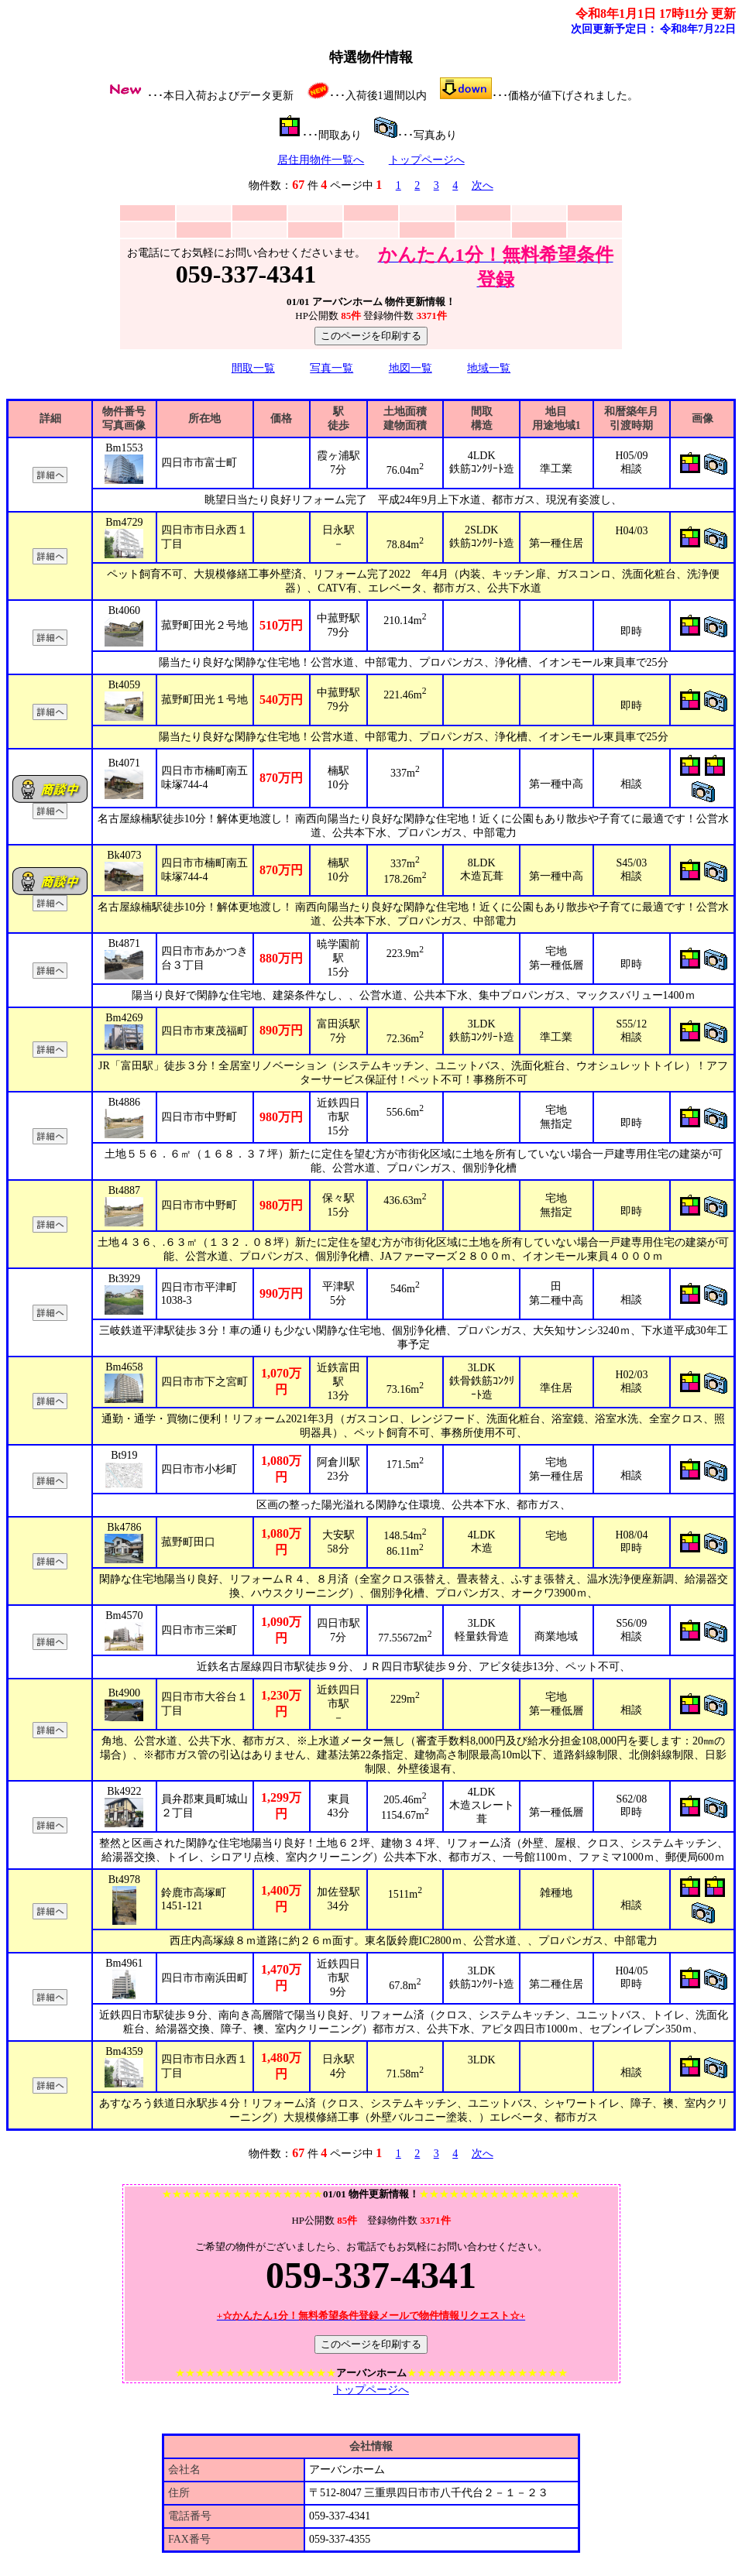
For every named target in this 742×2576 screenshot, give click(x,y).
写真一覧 (331, 368)
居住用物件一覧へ (320, 160)
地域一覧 (488, 368)
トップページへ (427, 160)
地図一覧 (410, 368)
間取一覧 (253, 368)
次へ (482, 185)
